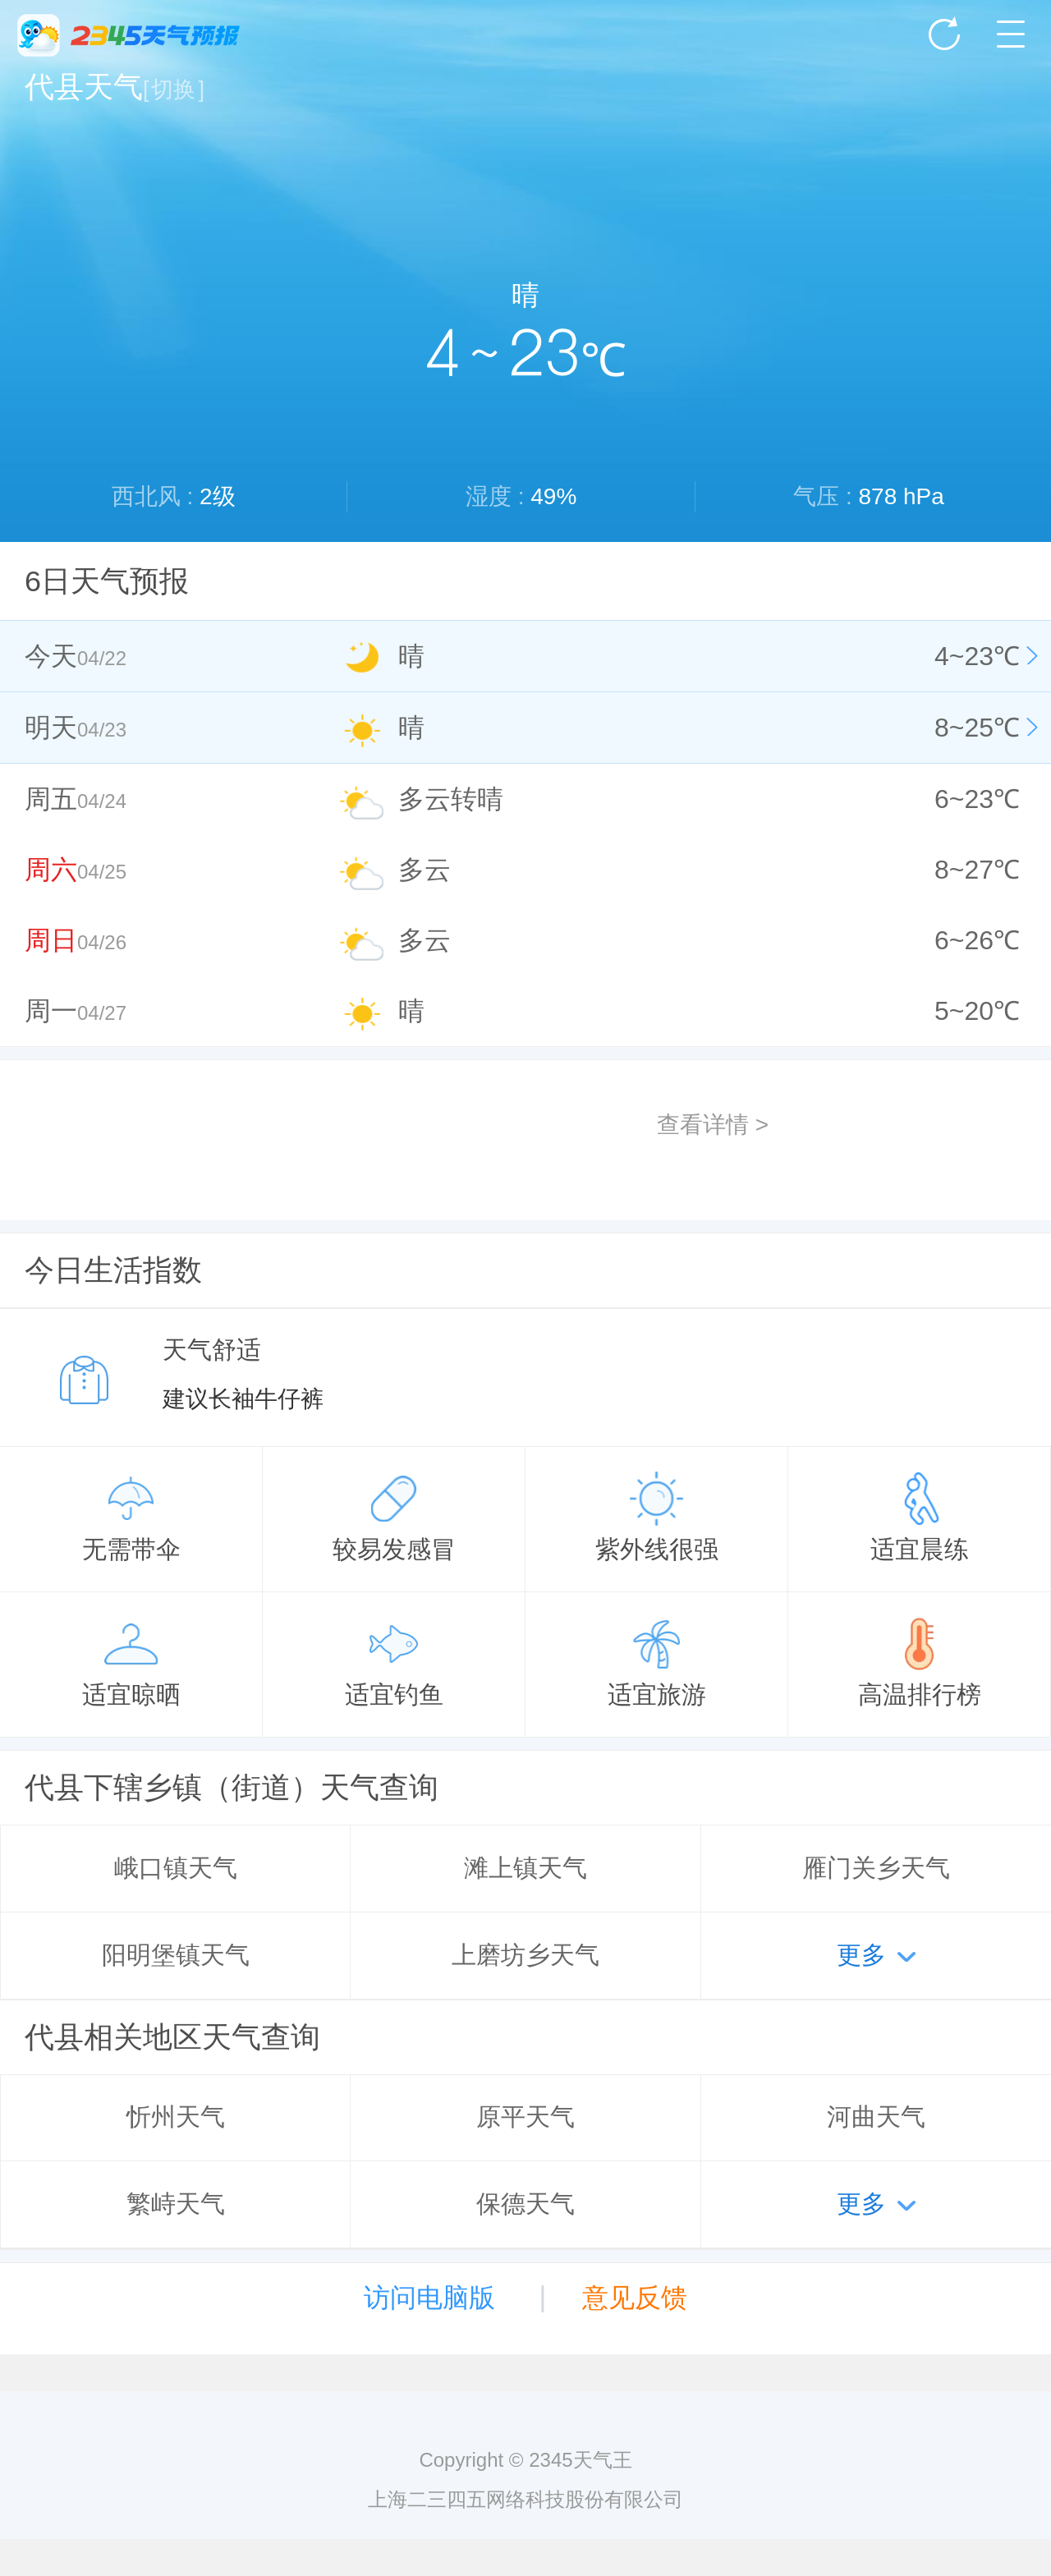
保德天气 (525, 2203)
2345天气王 (128, 35)
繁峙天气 (175, 2203)
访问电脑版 (429, 2297)
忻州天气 (175, 2116)
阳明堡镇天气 (176, 1954)
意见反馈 (634, 2297)
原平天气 (525, 2116)
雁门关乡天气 (876, 1867)
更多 (861, 1954)
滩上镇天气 (525, 1867)
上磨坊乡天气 (525, 1954)
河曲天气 (876, 2116)
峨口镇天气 (175, 1867)
